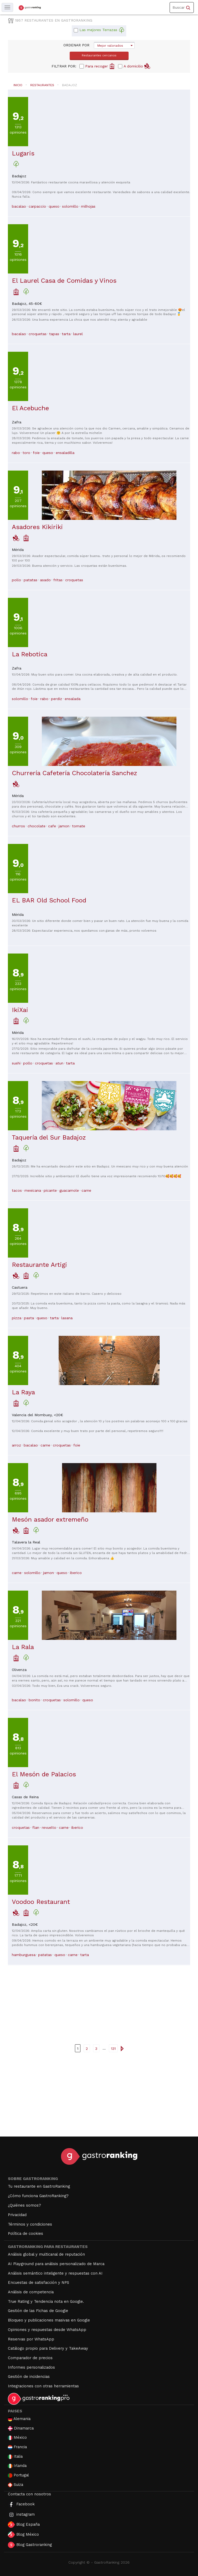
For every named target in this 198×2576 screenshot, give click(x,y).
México (17, 2437)
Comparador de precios (30, 2357)
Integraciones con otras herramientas (43, 2386)
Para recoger (100, 66)
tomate (78, 826)
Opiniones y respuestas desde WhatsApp (47, 2329)
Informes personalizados (31, 2367)
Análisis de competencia (31, 2292)
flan (35, 1827)
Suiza (15, 2484)
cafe (52, 826)
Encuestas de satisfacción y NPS (38, 2282)
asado (45, 580)
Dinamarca (21, 2428)
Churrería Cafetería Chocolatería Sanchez (74, 773)
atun (59, 1063)
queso (54, 206)
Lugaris (23, 153)
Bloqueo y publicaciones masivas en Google (49, 2320)
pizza (16, 1318)
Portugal (18, 2475)
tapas (54, 334)
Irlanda (17, 2465)
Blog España (24, 2524)
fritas (58, 580)
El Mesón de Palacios (44, 1774)
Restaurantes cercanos (99, 55)
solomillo (70, 206)
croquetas (38, 334)
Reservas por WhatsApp (31, 2339)
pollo (16, 580)
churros (18, 826)
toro (26, 453)
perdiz (56, 699)
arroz (16, 1445)
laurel (78, 334)
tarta (66, 334)
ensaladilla (65, 453)
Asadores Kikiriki (37, 527)
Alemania (19, 2418)
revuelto (49, 1827)
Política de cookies (25, 2233)
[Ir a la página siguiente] (122, 2048)
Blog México (23, 2534)
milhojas (88, 206)
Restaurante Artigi (39, 1264)
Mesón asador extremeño (50, 1519)
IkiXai (20, 1010)
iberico (76, 1573)
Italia (15, 2456)
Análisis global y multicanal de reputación (46, 2254)
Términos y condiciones (30, 2224)
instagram (21, 2514)
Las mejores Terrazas (101, 30)
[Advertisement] (99, 2002)
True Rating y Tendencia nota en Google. (46, 2301)
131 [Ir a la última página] (113, 2048)
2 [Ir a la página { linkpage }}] (87, 2048)
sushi (16, 1063)
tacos (17, 1190)
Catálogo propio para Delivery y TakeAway (48, 2348)
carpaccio (37, 206)
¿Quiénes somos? (24, 2205)
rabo (16, 453)
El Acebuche (30, 408)
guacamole (69, 1190)
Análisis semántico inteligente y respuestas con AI (55, 2273)
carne (86, 1190)
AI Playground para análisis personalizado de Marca (56, 2263)
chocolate (36, 826)
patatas (30, 580)
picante (50, 1190)
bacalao (19, 206)
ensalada (72, 699)
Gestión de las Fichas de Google (38, 2310)
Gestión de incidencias (29, 2376)
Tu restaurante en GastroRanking (39, 2186)
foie (36, 453)
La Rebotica (29, 654)
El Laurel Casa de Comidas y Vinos (64, 280)
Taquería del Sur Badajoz (49, 1137)
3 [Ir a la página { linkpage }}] (96, 2048)
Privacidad (17, 2214)
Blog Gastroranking (30, 2545)
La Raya (23, 1392)
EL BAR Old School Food (49, 900)
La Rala (23, 1647)
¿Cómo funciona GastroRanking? (38, 2195)
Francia (17, 2447)
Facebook (21, 2504)
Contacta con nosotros (29, 2494)
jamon (64, 826)
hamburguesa (23, 1955)
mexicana (32, 1190)
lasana (67, 1318)
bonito (34, 1700)
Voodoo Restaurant (41, 1901)
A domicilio (137, 66)
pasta (29, 1318)
